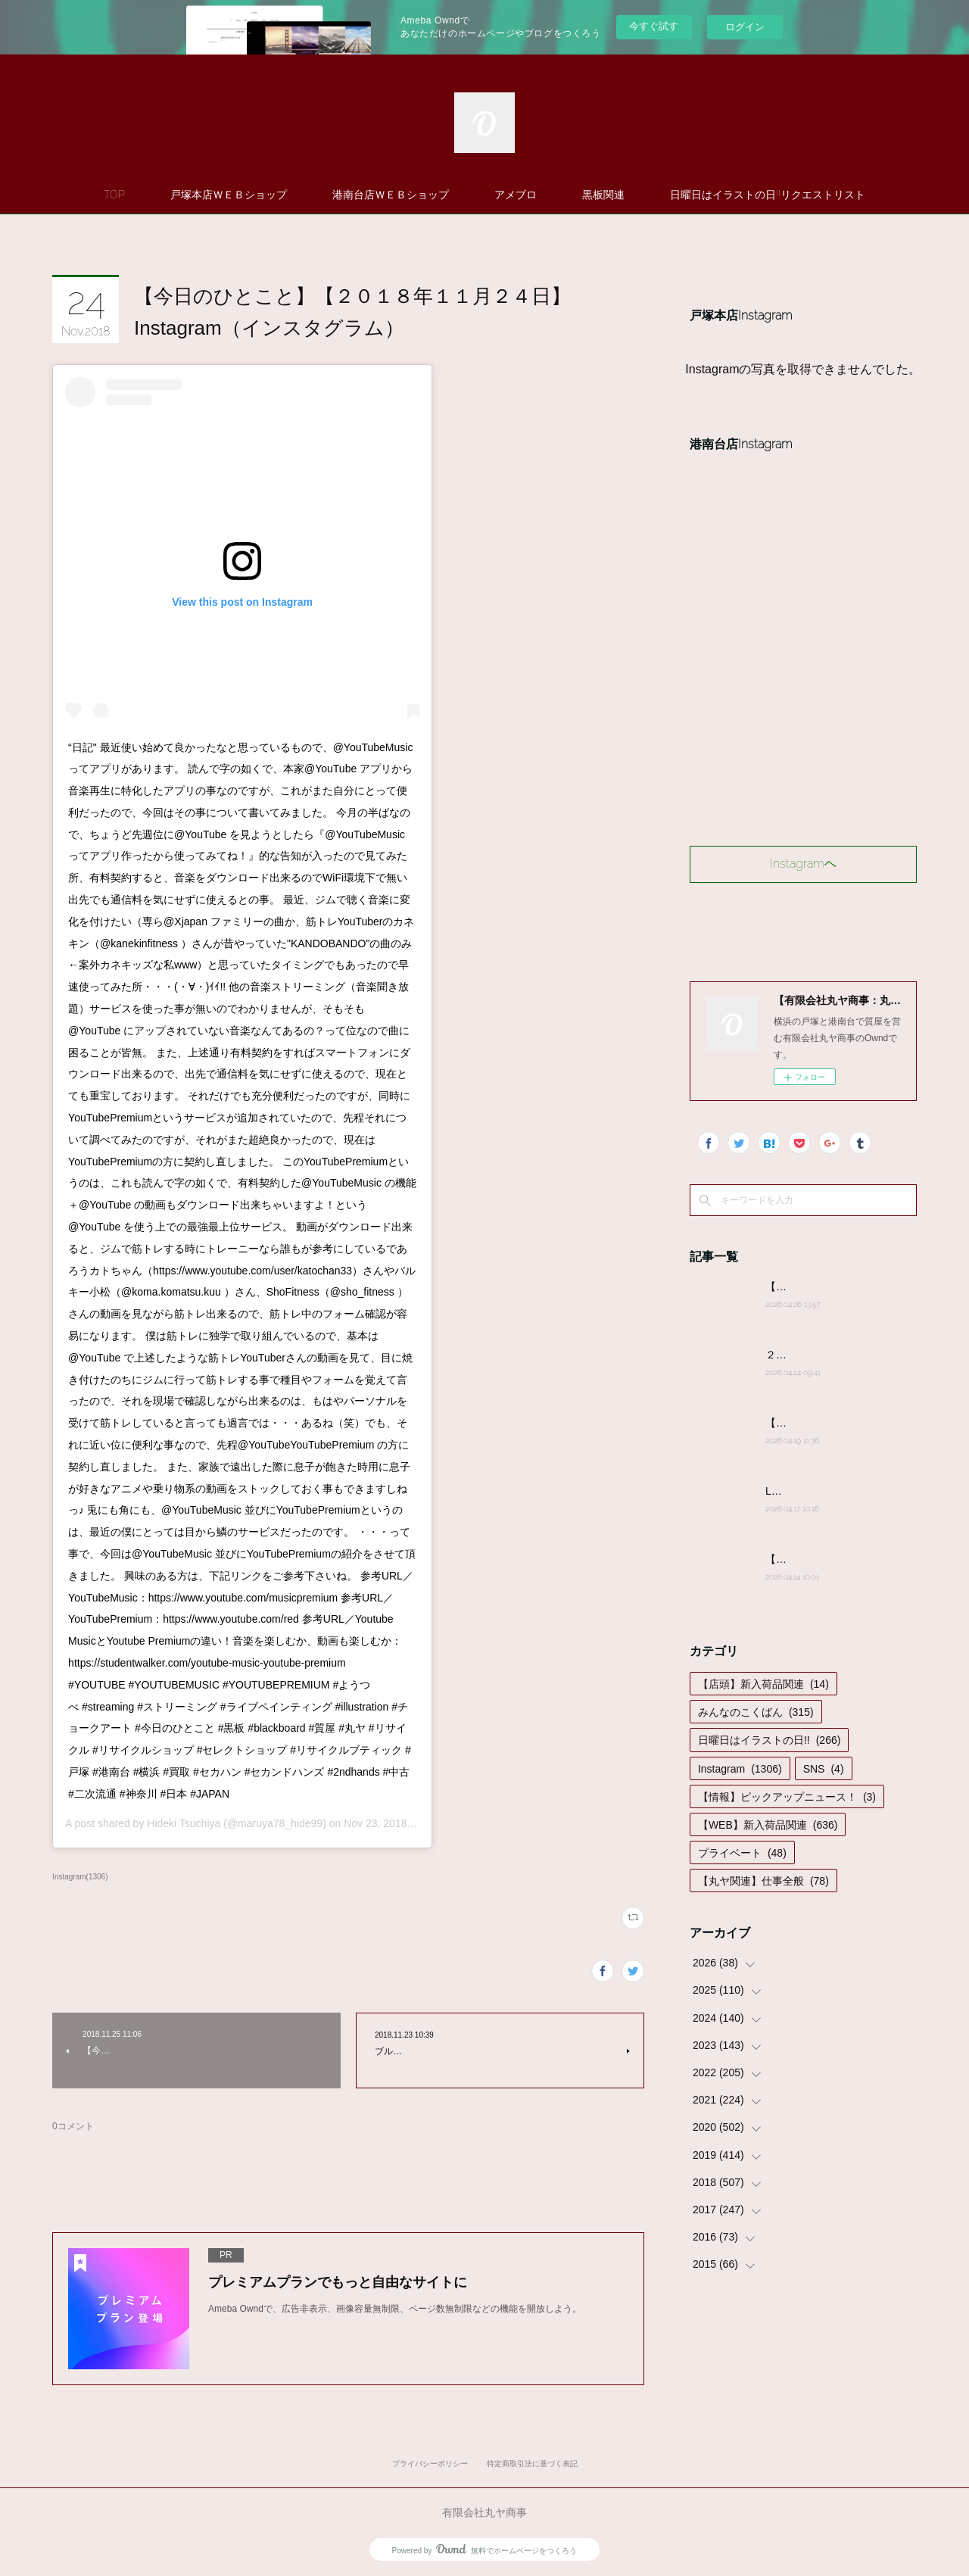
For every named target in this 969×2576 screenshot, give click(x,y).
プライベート (742, 1853)
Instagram (740, 1769)
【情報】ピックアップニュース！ (787, 1797)
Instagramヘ (803, 863)
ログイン (745, 27)
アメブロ (515, 195)
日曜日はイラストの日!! (769, 1740)
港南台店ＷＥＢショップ (390, 195)
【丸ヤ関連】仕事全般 (763, 1881)
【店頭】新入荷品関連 (763, 1684)
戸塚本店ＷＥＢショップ (228, 195)
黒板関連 (603, 195)
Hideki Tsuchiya (183, 1823)
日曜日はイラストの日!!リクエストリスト (767, 195)
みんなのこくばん (756, 1712)
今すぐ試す (653, 26)
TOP (114, 195)
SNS (823, 1769)
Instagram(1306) (79, 1877)
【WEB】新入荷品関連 (768, 1825)
